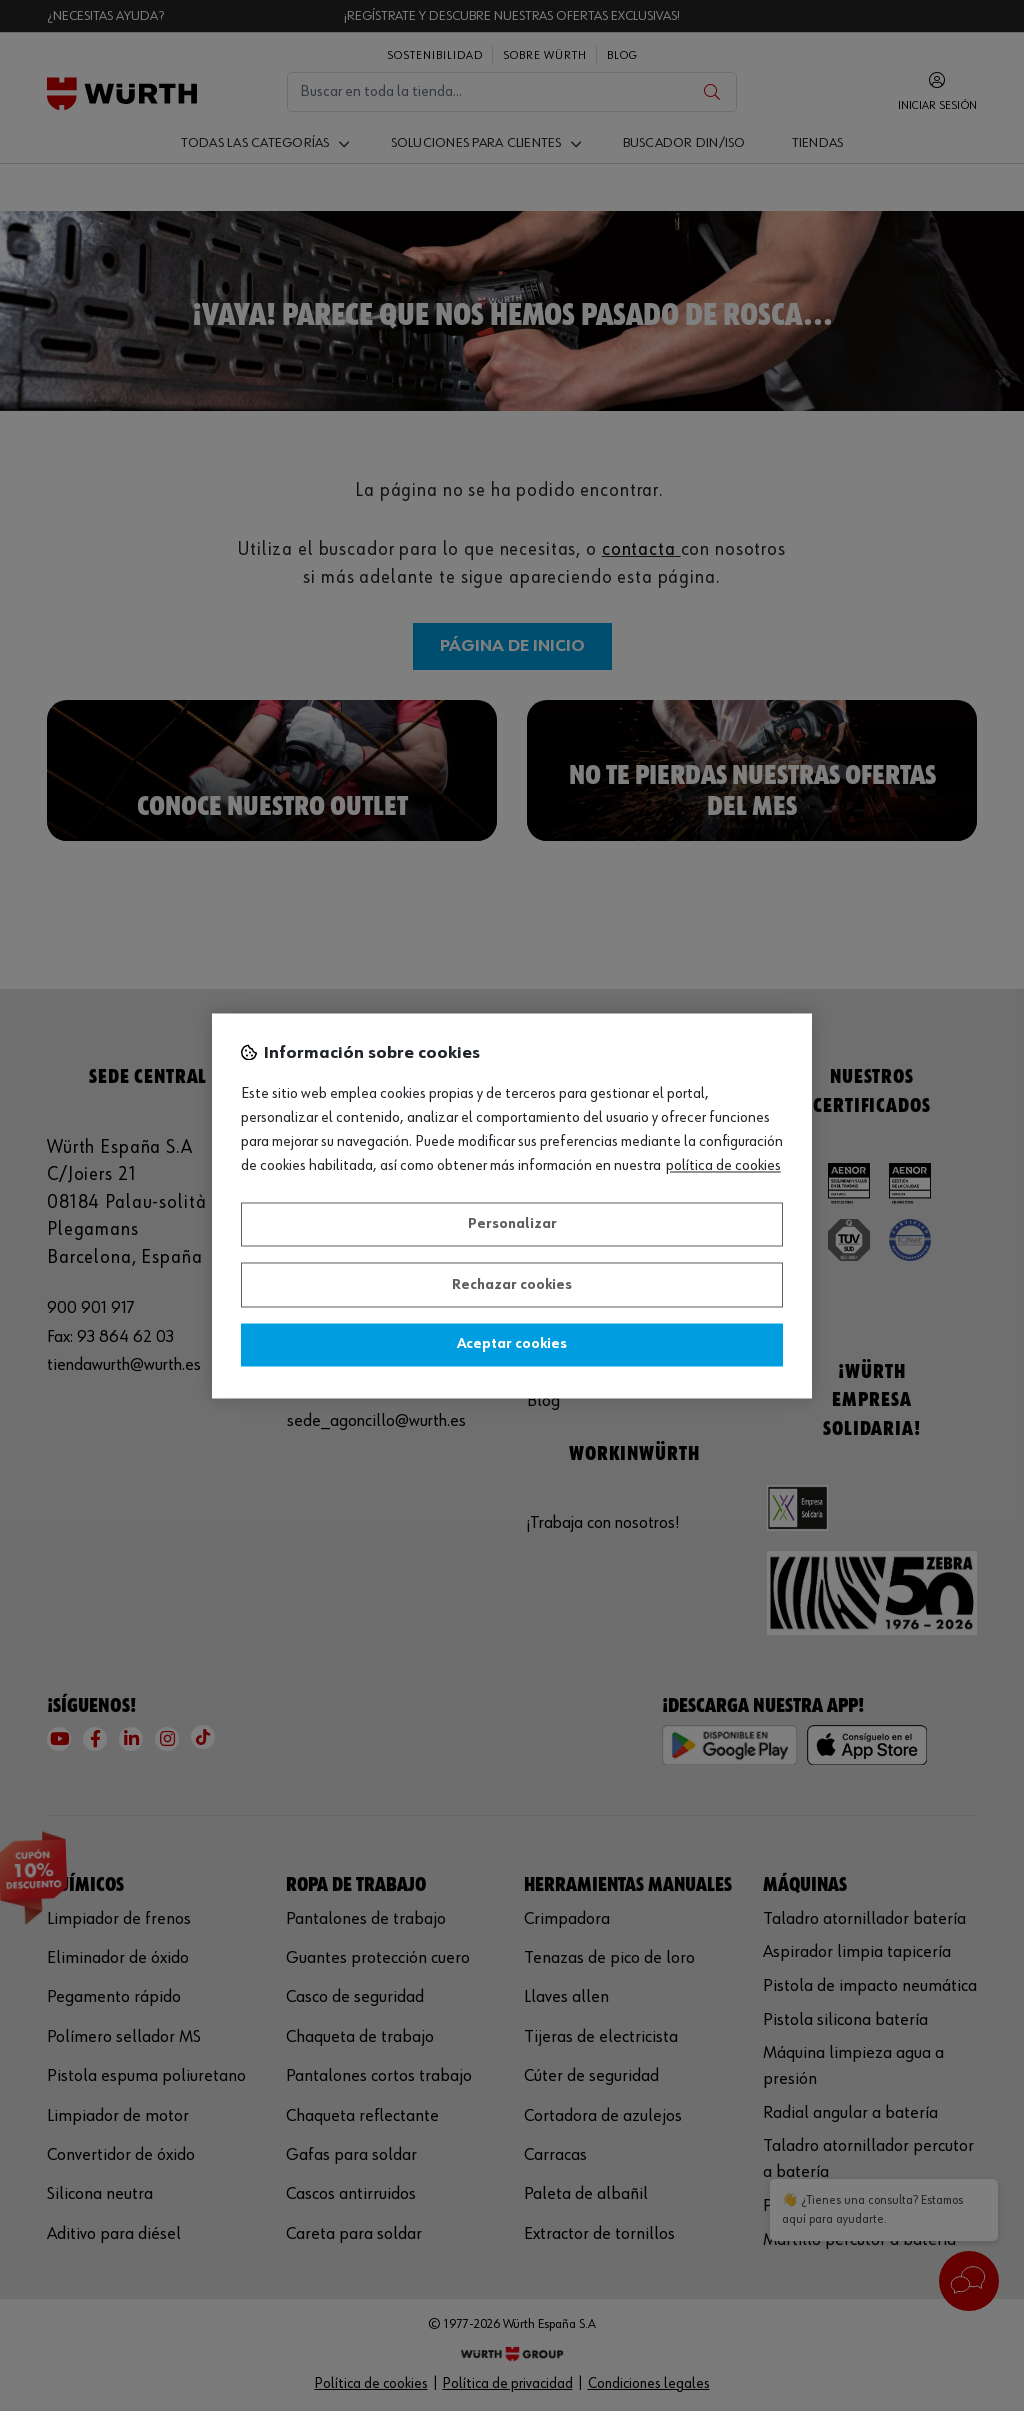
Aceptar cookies (512, 1345)
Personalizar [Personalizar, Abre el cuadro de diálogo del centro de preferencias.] (512, 1225)
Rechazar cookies (512, 1285)
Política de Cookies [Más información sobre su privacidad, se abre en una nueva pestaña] (723, 1166)
